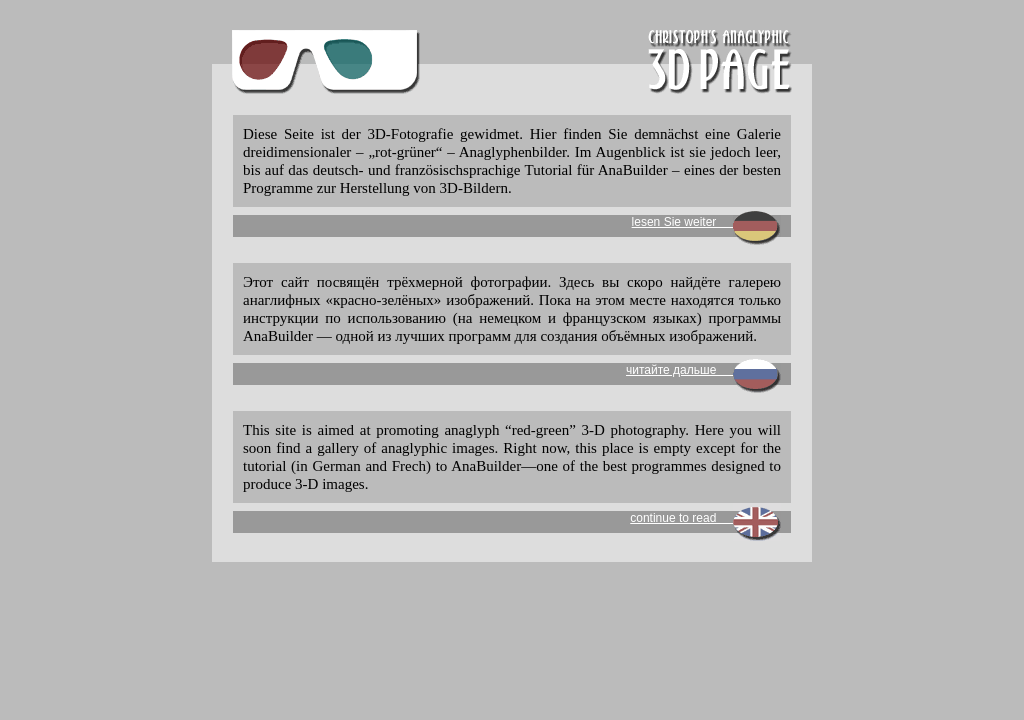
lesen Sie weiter (706, 222)
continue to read (705, 518)
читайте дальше (703, 370)
